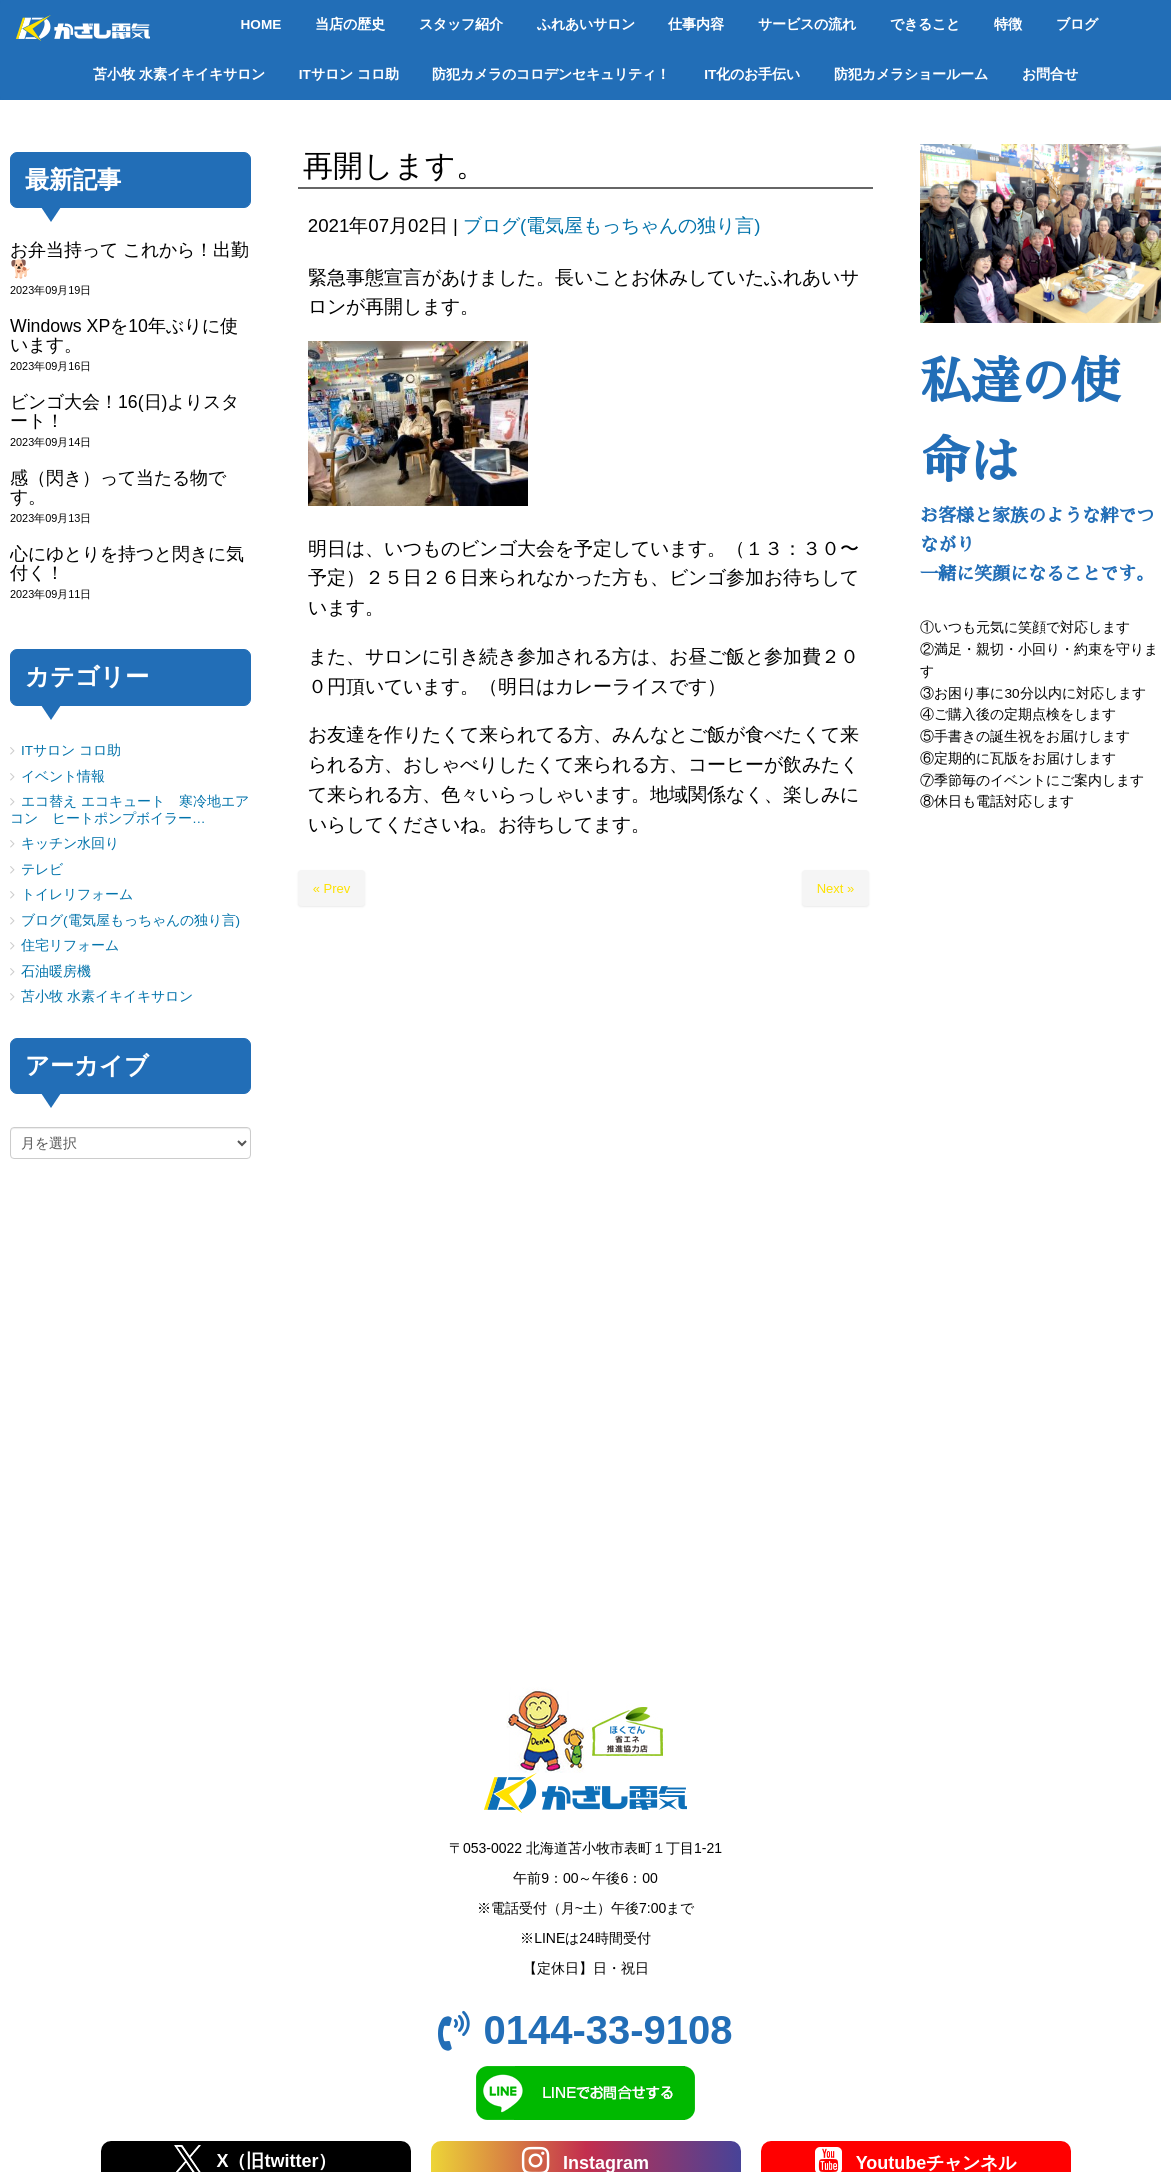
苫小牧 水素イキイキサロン (107, 996)
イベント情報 (63, 776)
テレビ (42, 869)
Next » (836, 888)
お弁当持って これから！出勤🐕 (129, 259)
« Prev (332, 888)
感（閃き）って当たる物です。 (118, 487)
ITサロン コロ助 (71, 750)
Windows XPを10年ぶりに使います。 (124, 335)
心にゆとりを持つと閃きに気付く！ (127, 563)
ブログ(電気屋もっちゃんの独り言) (611, 225)
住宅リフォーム (70, 945)
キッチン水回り (70, 843)
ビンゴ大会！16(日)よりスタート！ (124, 411)
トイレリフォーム (77, 894)
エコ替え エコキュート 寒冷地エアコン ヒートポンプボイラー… (129, 809)
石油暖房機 (56, 971)
